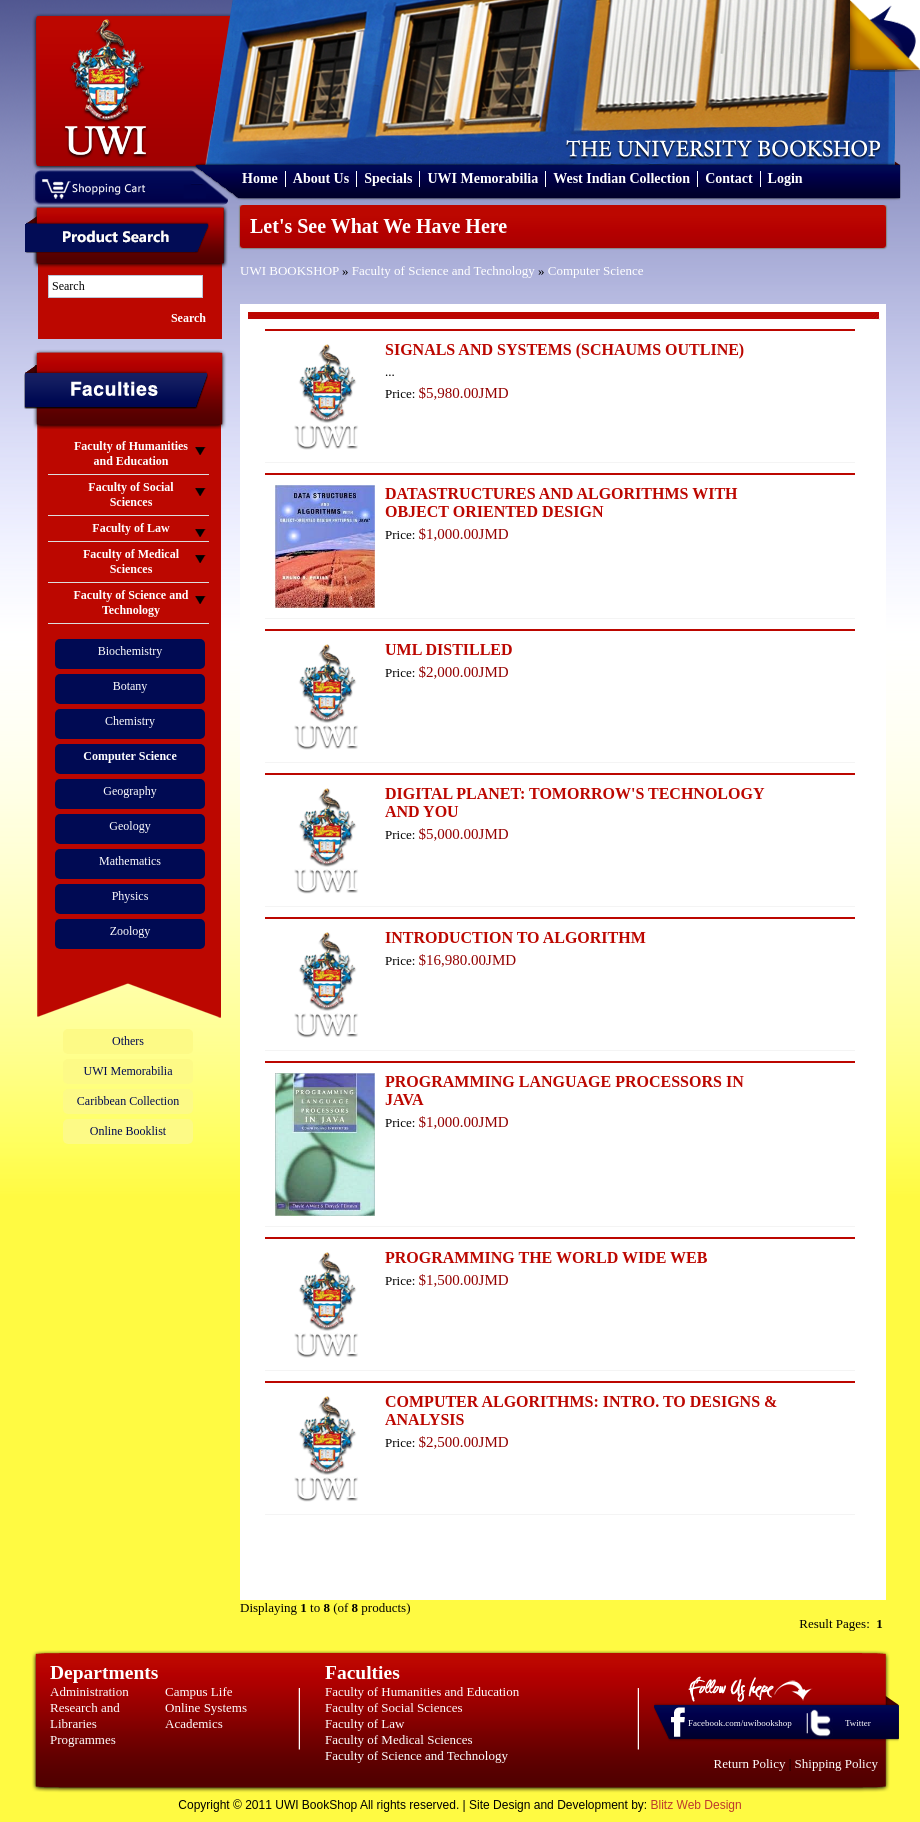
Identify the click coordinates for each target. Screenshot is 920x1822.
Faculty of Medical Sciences (399, 1739)
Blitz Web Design (696, 1805)
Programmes (83, 1739)
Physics (130, 896)
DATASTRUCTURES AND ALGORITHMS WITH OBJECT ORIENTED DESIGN (561, 502)
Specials (388, 178)
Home (260, 178)
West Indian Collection (621, 178)
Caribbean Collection (128, 1101)
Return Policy (750, 1763)
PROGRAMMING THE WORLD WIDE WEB (546, 1257)
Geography (129, 791)
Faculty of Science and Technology (443, 270)
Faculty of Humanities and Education (422, 1691)
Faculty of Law (364, 1723)
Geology (129, 826)
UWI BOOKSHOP (289, 270)
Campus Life (199, 1691)
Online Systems (206, 1707)
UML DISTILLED (449, 649)
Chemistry (130, 721)
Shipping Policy (836, 1763)
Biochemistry (130, 651)
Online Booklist (128, 1131)
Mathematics (130, 861)
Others (128, 1041)
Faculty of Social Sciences (394, 1707)
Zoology (130, 931)
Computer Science (596, 270)
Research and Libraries (85, 1715)
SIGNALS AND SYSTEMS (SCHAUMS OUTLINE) (564, 349)
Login (785, 178)
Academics (194, 1723)
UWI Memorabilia (482, 178)
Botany (130, 686)
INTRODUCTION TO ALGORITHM (515, 937)
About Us (321, 178)
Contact (728, 178)
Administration (89, 1691)
